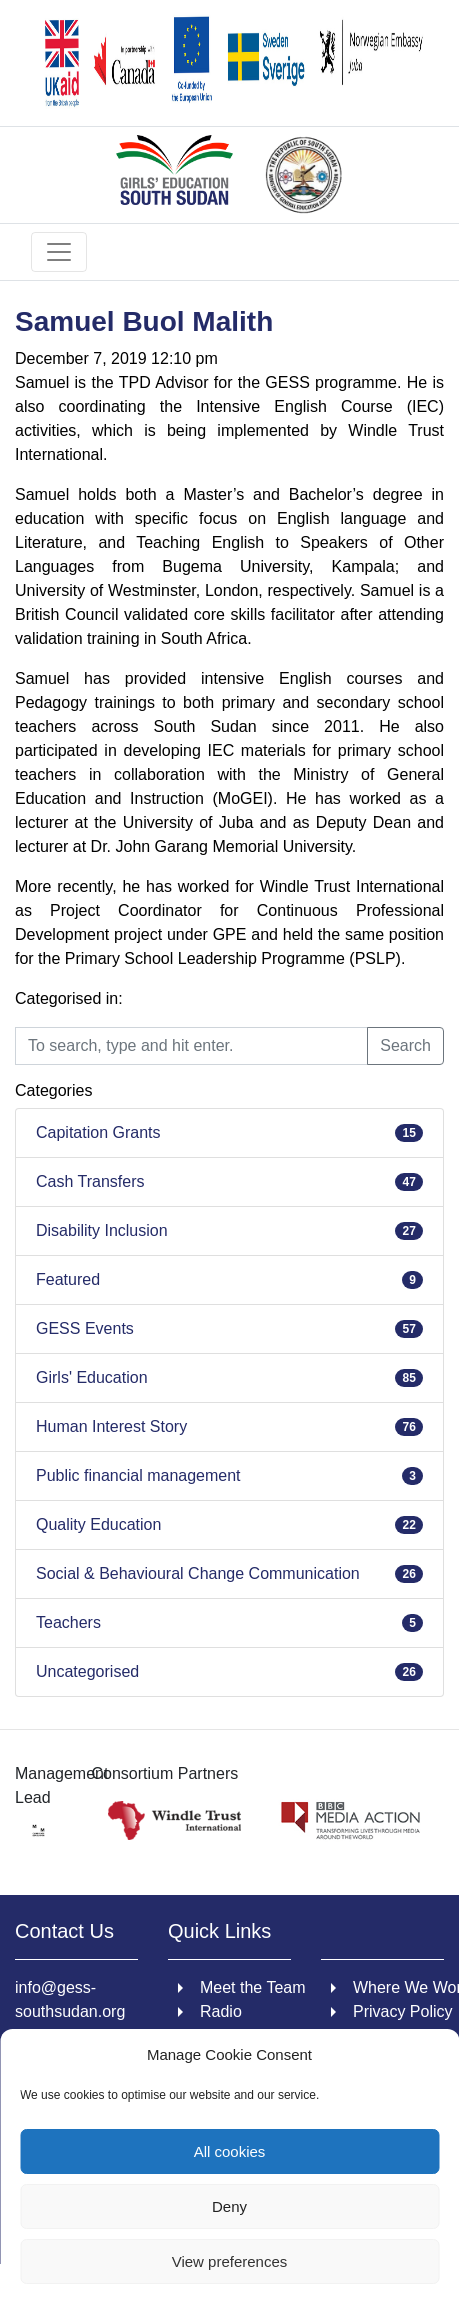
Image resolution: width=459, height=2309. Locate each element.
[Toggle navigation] (59, 252)
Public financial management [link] (138, 1475)
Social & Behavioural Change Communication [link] (198, 1573)
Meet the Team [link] (253, 1987)
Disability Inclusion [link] (102, 1230)
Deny (229, 2206)
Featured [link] (68, 1279)
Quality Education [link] (98, 1524)
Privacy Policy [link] (403, 2011)
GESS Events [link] (85, 1328)
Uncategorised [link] (87, 1671)
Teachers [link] (68, 1622)
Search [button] (405, 1045)
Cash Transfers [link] (90, 1181)
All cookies (230, 2151)
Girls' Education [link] (92, 1377)
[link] (229, 63)
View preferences (230, 2261)
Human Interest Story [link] (111, 1426)
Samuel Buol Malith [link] (144, 321)
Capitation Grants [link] (98, 1132)
